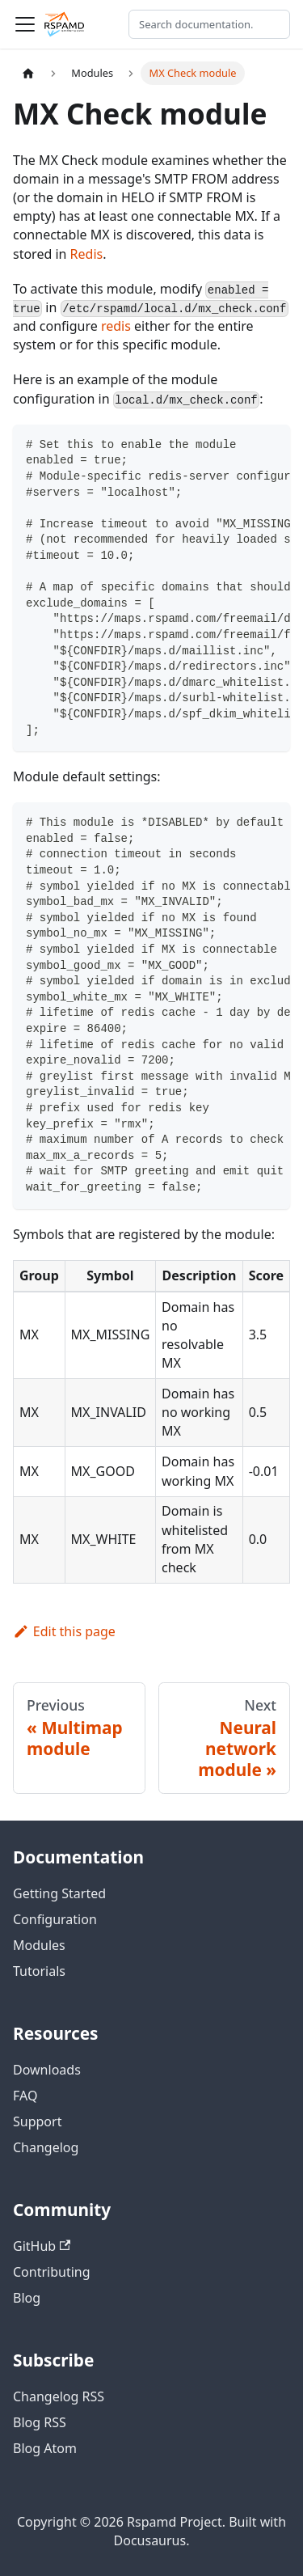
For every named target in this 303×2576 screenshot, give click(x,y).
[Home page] (28, 73)
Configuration (55, 1919)
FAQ (25, 2095)
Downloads (47, 2070)
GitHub (41, 2246)
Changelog (45, 2147)
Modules (39, 1945)
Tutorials (39, 1971)
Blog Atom (45, 2448)
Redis (86, 254)
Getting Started (59, 1893)
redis (116, 326)
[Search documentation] (209, 24)
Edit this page (64, 1631)
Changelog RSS (58, 2396)
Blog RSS (39, 2422)
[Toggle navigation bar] (25, 24)
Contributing (51, 2272)
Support (37, 2121)
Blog (26, 2298)
